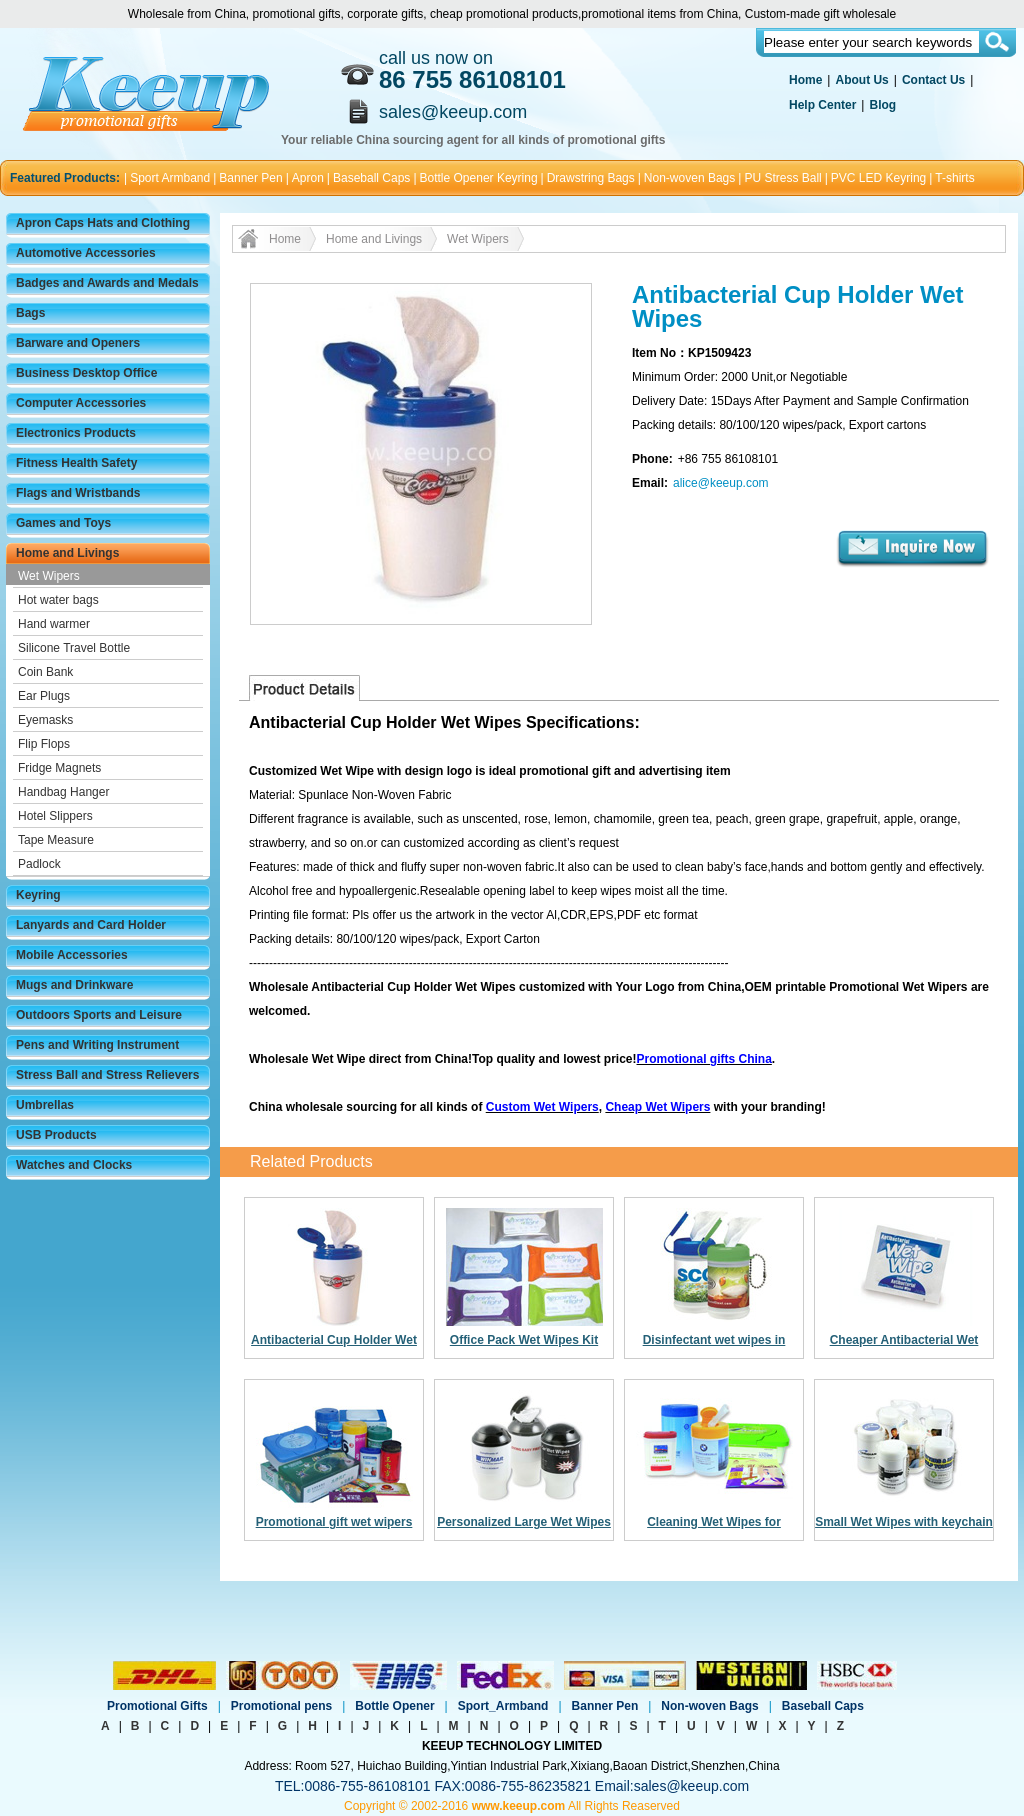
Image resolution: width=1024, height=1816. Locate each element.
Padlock (39, 864)
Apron (308, 178)
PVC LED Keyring (878, 178)
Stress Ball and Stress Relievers (107, 1075)
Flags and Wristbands (78, 493)
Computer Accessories (81, 403)
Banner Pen (250, 178)
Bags (30, 313)
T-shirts (954, 178)
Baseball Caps (371, 178)
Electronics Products (76, 433)
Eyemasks (45, 720)
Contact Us (933, 80)
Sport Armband (170, 178)
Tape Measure (56, 840)
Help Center (822, 105)
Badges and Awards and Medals (107, 283)
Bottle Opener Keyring (479, 178)
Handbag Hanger (63, 792)
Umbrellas (45, 1105)
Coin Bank (45, 672)
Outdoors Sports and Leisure (99, 1015)
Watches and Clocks (74, 1165)
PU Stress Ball (782, 178)
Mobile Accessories (72, 955)
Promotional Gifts (157, 1706)
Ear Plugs (44, 696)
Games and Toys (63, 523)
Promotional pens (281, 1706)
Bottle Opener (394, 1706)
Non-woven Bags (689, 178)
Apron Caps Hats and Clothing (103, 223)
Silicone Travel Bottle (74, 648)
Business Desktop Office (86, 373)
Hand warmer (54, 624)
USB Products (56, 1135)
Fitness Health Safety (76, 463)
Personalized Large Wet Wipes (524, 1522)
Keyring (38, 895)
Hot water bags (58, 600)
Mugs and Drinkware (74, 985)
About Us (861, 80)
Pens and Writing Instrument (97, 1045)
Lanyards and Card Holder (91, 925)
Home (805, 80)
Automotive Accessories (86, 253)
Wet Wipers (49, 576)
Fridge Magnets (59, 768)
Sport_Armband (503, 1706)
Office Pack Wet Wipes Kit (524, 1340)
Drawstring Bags (591, 178)
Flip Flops (44, 744)
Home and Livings (67, 553)
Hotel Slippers (55, 816)
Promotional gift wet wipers (334, 1522)
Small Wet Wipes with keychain (904, 1522)
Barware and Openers (78, 343)
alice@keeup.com (721, 483)
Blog (882, 105)
